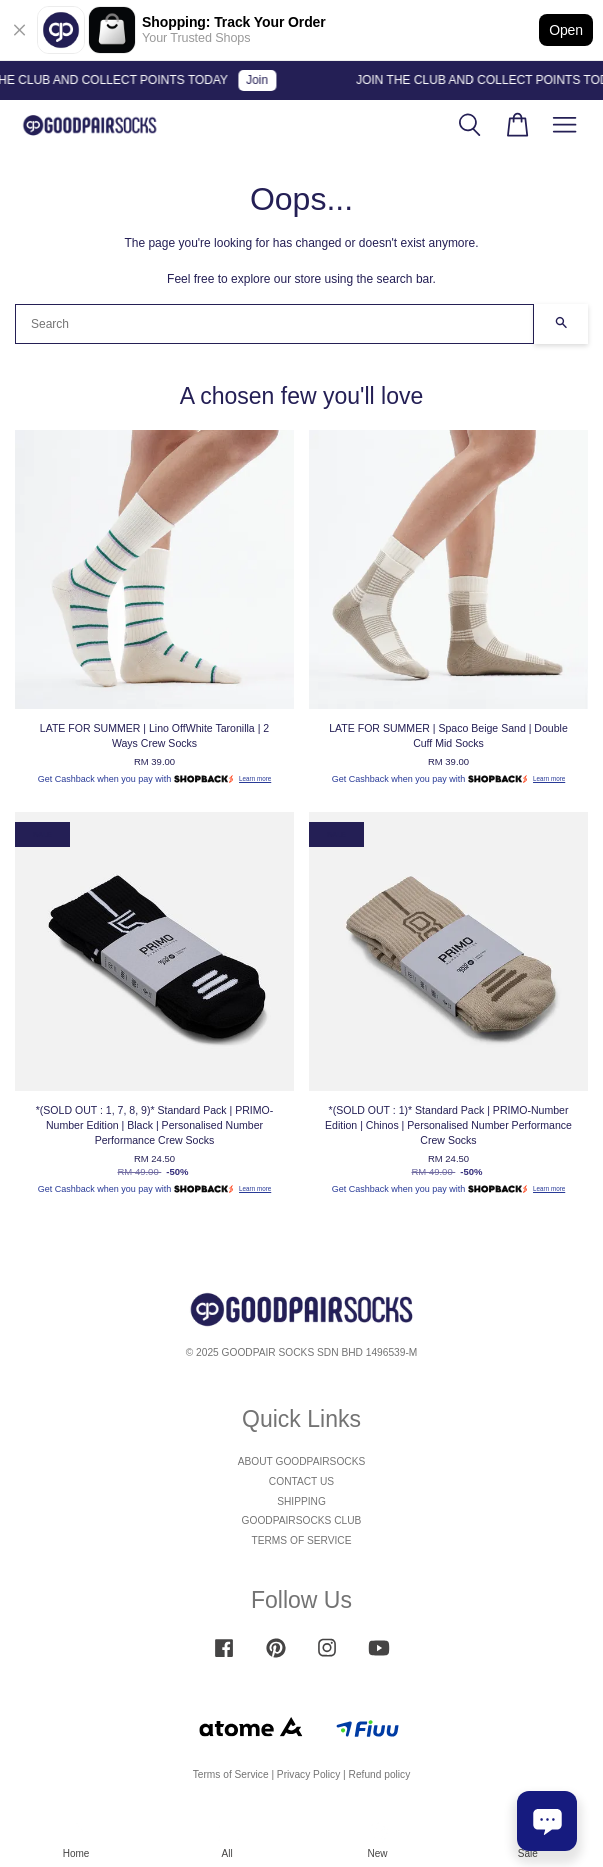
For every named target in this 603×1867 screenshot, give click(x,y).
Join (263, 80)
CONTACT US (301, 1481)
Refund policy (380, 1774)
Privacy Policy (308, 1774)
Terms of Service (231, 1774)
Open (566, 30)
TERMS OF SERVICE (301, 1540)
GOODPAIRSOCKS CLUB (302, 1520)
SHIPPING (301, 1501)
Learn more (255, 778)
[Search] (274, 324)
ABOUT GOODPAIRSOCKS (302, 1461)
